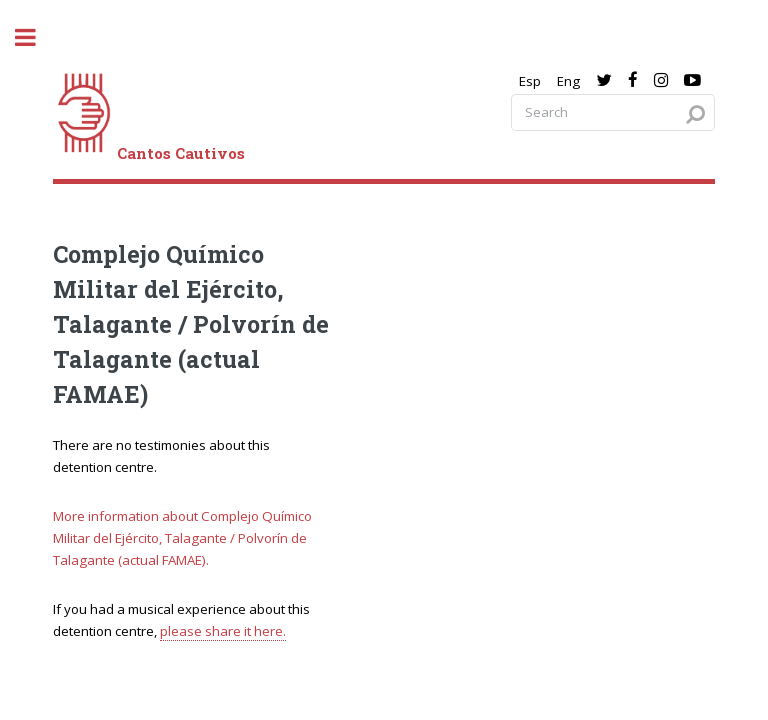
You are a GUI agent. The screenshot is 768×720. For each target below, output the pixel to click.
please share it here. (223, 631)
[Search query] (613, 112)
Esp (530, 81)
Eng (568, 81)
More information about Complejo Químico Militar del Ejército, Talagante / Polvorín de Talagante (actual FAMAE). (182, 538)
